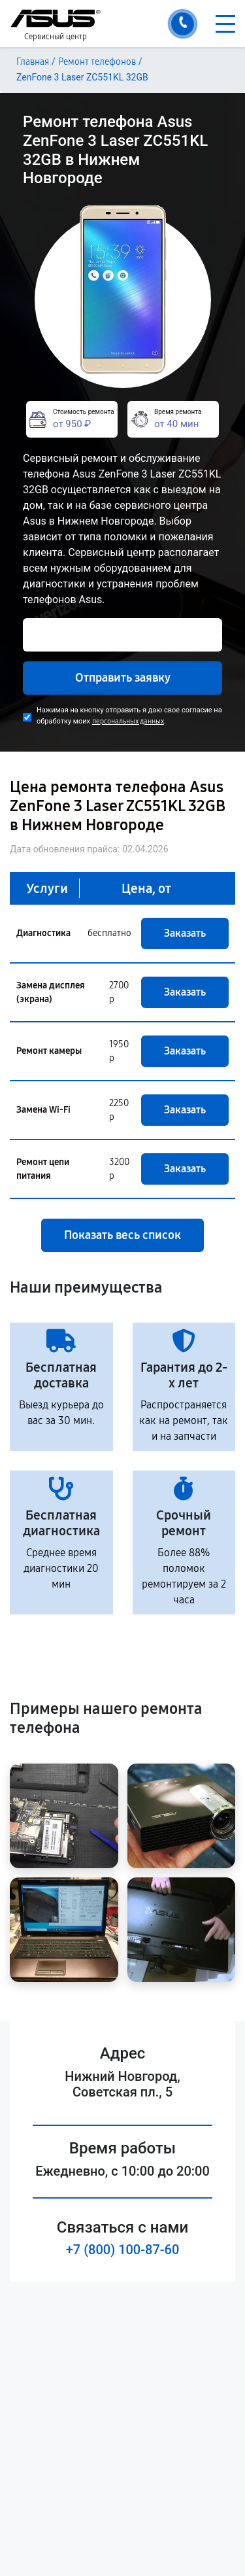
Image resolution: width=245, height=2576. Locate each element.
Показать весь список (122, 1235)
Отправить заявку (123, 677)
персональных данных (128, 721)
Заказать (185, 933)
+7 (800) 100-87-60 (123, 2249)
